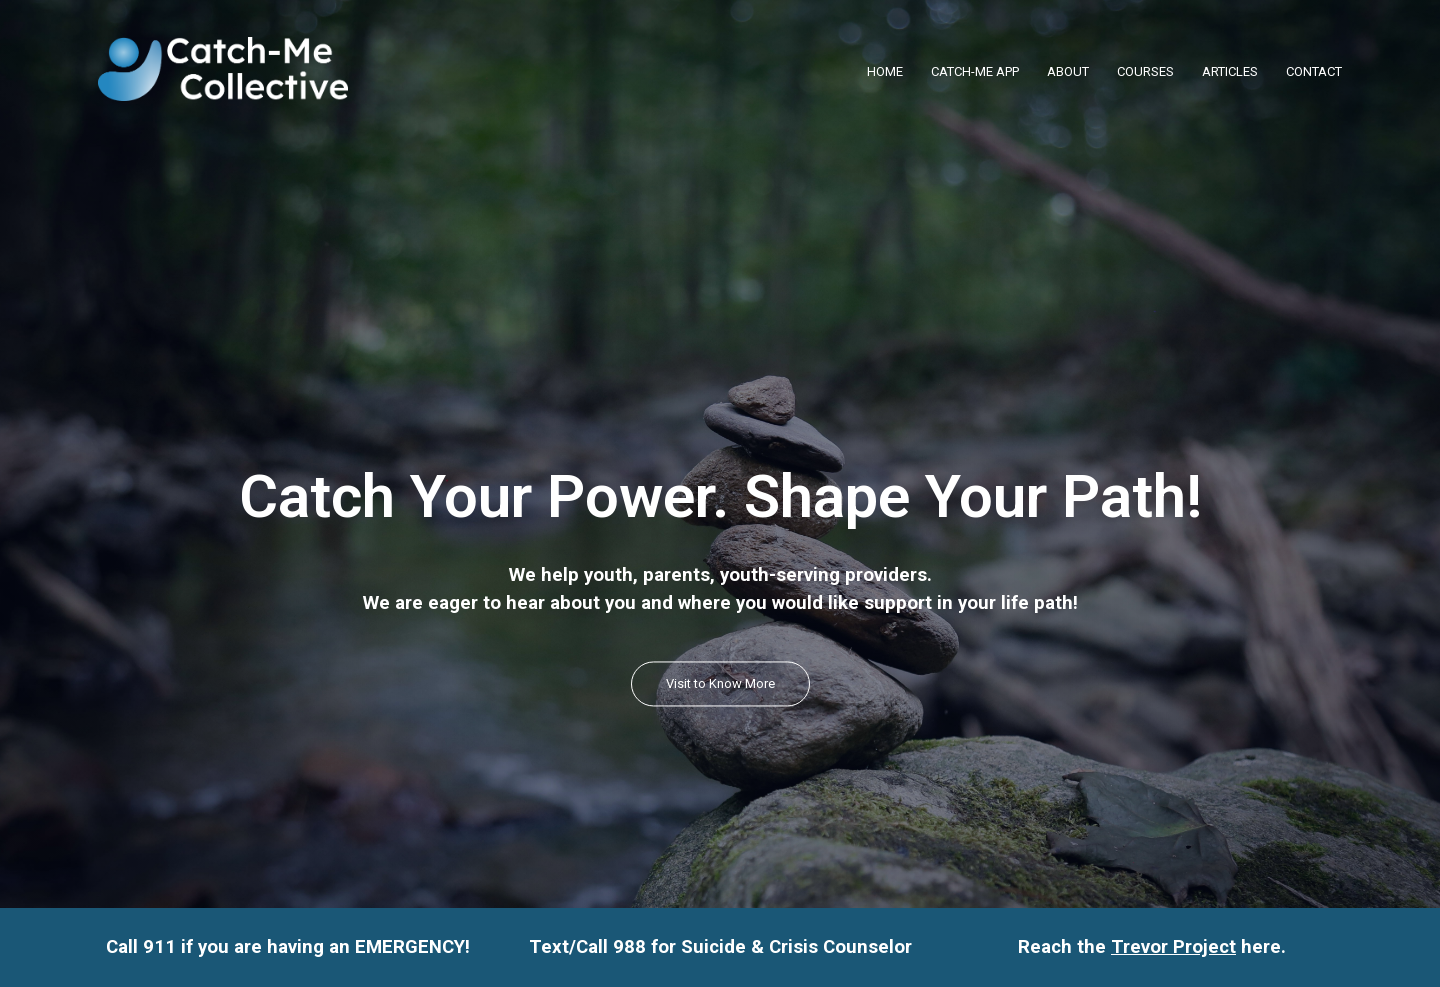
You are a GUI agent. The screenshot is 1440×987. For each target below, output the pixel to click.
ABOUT (1068, 71)
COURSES (1145, 71)
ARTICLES (1230, 71)
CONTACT (1314, 71)
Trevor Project (1173, 947)
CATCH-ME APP (975, 71)
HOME (885, 71)
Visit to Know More (720, 683)
